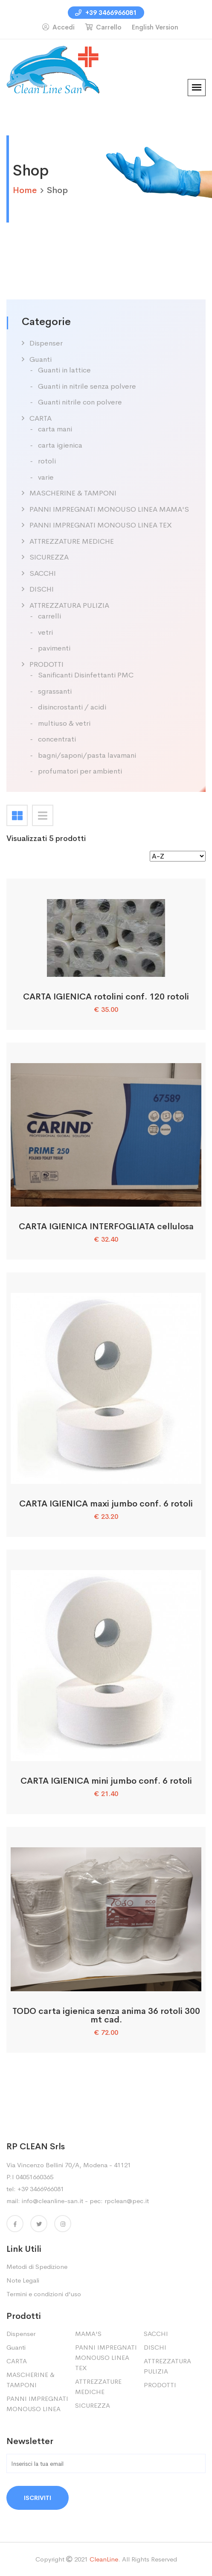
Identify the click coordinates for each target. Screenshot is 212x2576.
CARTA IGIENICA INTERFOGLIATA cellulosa (106, 1226)
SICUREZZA (49, 557)
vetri (45, 632)
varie (46, 477)
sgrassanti (55, 691)
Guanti (40, 359)
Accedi (58, 27)
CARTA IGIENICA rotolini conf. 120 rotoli (106, 996)
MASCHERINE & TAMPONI (72, 493)
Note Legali (22, 2280)
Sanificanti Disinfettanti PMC (86, 675)
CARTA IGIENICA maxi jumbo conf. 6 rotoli (106, 1503)
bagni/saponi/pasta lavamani (87, 755)
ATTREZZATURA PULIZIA (69, 605)
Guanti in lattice (64, 370)
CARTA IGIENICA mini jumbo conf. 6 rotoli (106, 1781)
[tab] (17, 815)
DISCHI (41, 589)
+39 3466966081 (106, 13)
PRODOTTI (46, 664)
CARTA (40, 418)
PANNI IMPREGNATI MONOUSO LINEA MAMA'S (109, 509)
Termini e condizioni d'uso (43, 2294)
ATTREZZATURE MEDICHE (71, 541)
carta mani (55, 429)
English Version (155, 27)
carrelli (49, 616)
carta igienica (60, 445)
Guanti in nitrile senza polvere (87, 386)
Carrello (103, 27)
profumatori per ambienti (80, 771)
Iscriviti (37, 2498)
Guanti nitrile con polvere (80, 402)
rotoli (47, 461)
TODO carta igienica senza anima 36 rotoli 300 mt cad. (106, 2015)
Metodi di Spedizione (36, 2266)
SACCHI (42, 573)
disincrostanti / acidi (72, 707)
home (25, 190)
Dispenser (46, 343)
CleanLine (104, 2559)
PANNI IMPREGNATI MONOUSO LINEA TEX (100, 525)
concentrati (57, 739)
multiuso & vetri (64, 723)
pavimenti (54, 648)
